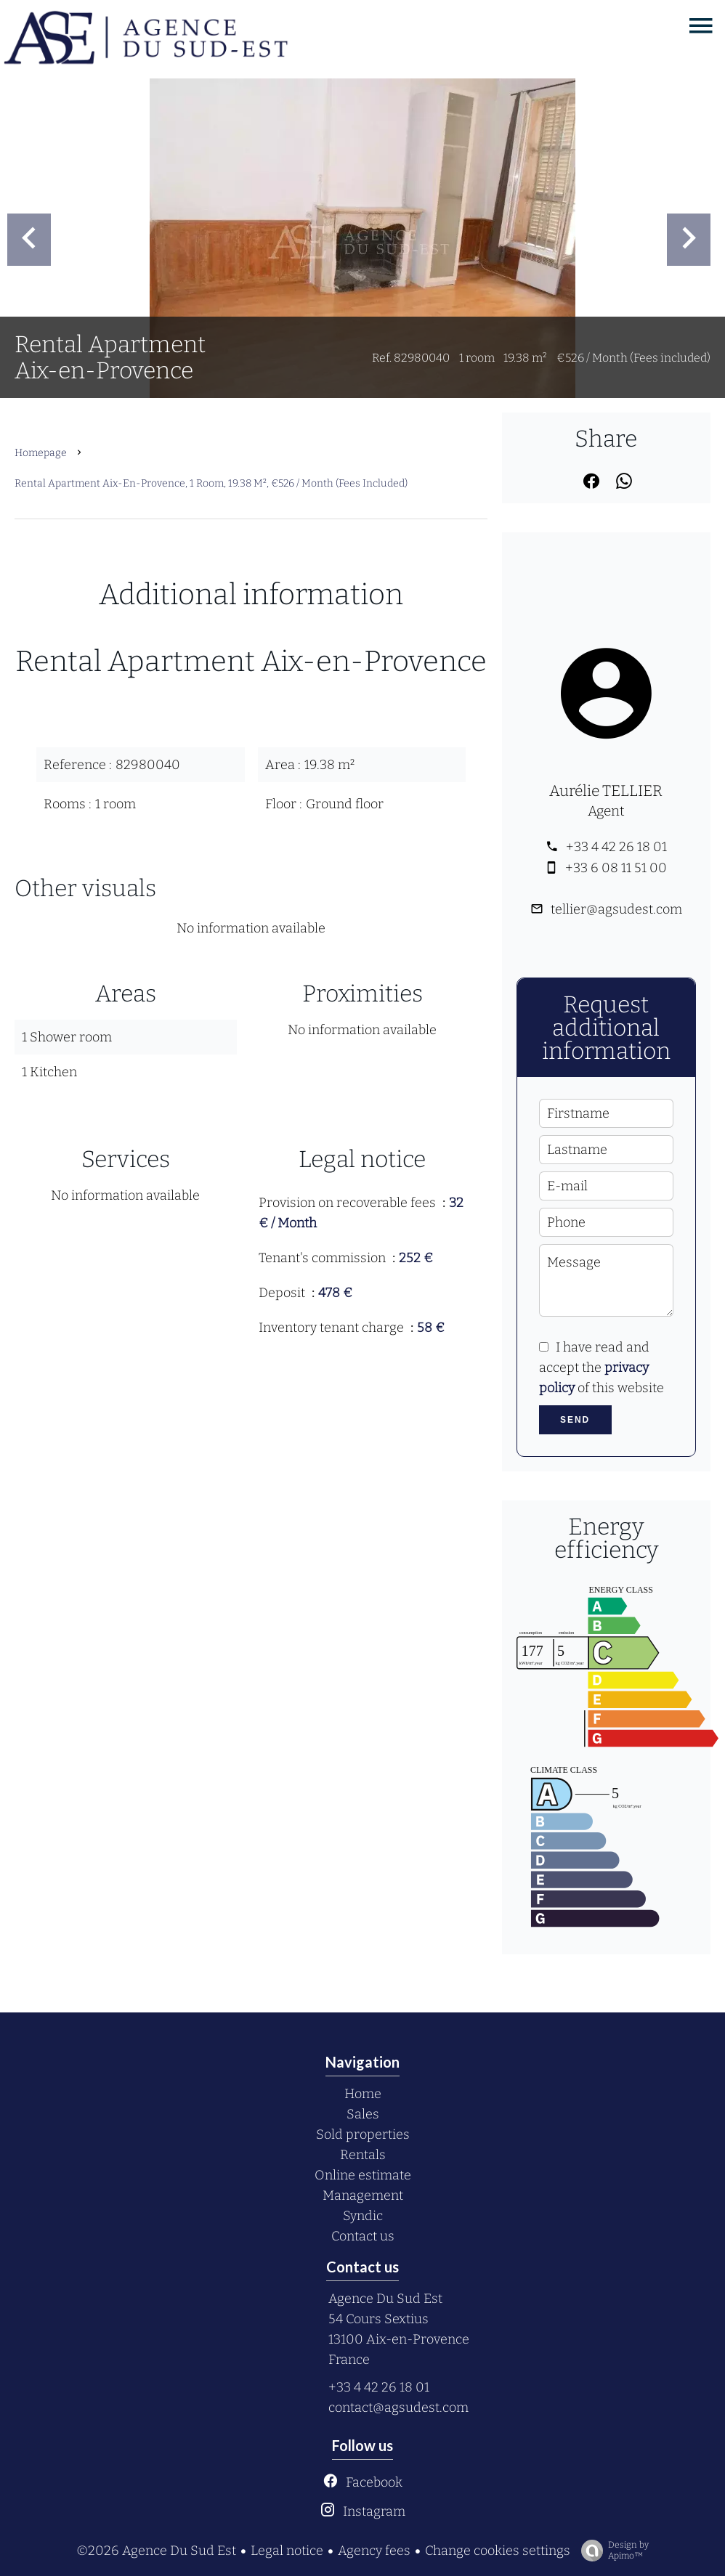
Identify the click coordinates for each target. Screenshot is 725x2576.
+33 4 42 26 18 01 (616, 847)
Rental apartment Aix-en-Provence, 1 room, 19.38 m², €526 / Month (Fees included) (211, 483)
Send (575, 1420)
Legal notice (287, 2551)
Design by (611, 2550)
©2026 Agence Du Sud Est (156, 2551)
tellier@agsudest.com (616, 909)
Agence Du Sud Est (385, 2299)
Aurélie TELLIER (606, 790)
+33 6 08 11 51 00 (616, 868)
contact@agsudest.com (398, 2407)
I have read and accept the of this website (601, 1367)
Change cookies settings (497, 2551)
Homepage (41, 453)
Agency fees (374, 2551)
